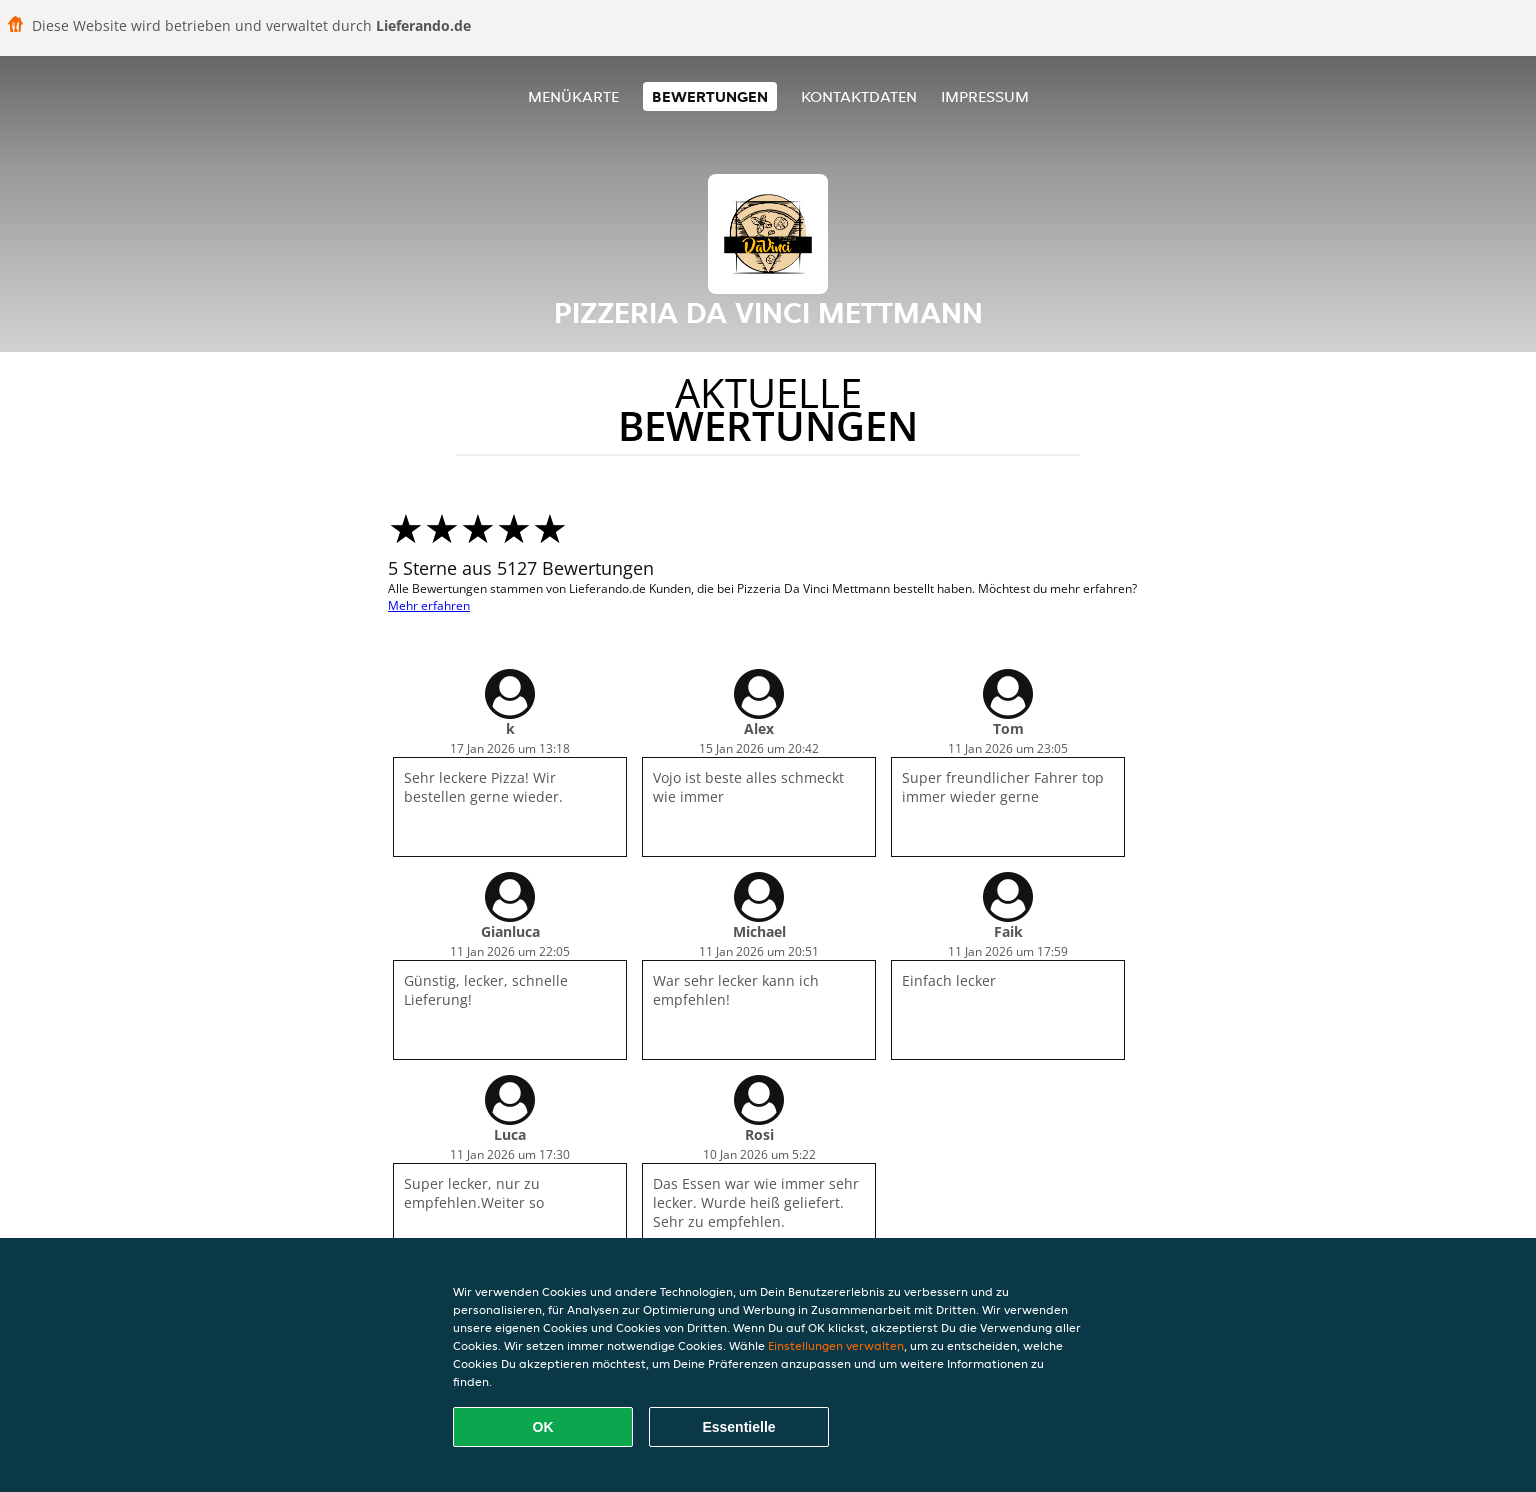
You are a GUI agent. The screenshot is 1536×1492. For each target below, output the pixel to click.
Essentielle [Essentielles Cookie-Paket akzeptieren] (738, 1427)
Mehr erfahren (429, 605)
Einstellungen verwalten (836, 1345)
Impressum (985, 96)
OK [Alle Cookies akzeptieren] (543, 1427)
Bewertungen (710, 96)
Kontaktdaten (859, 96)
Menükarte (573, 96)
